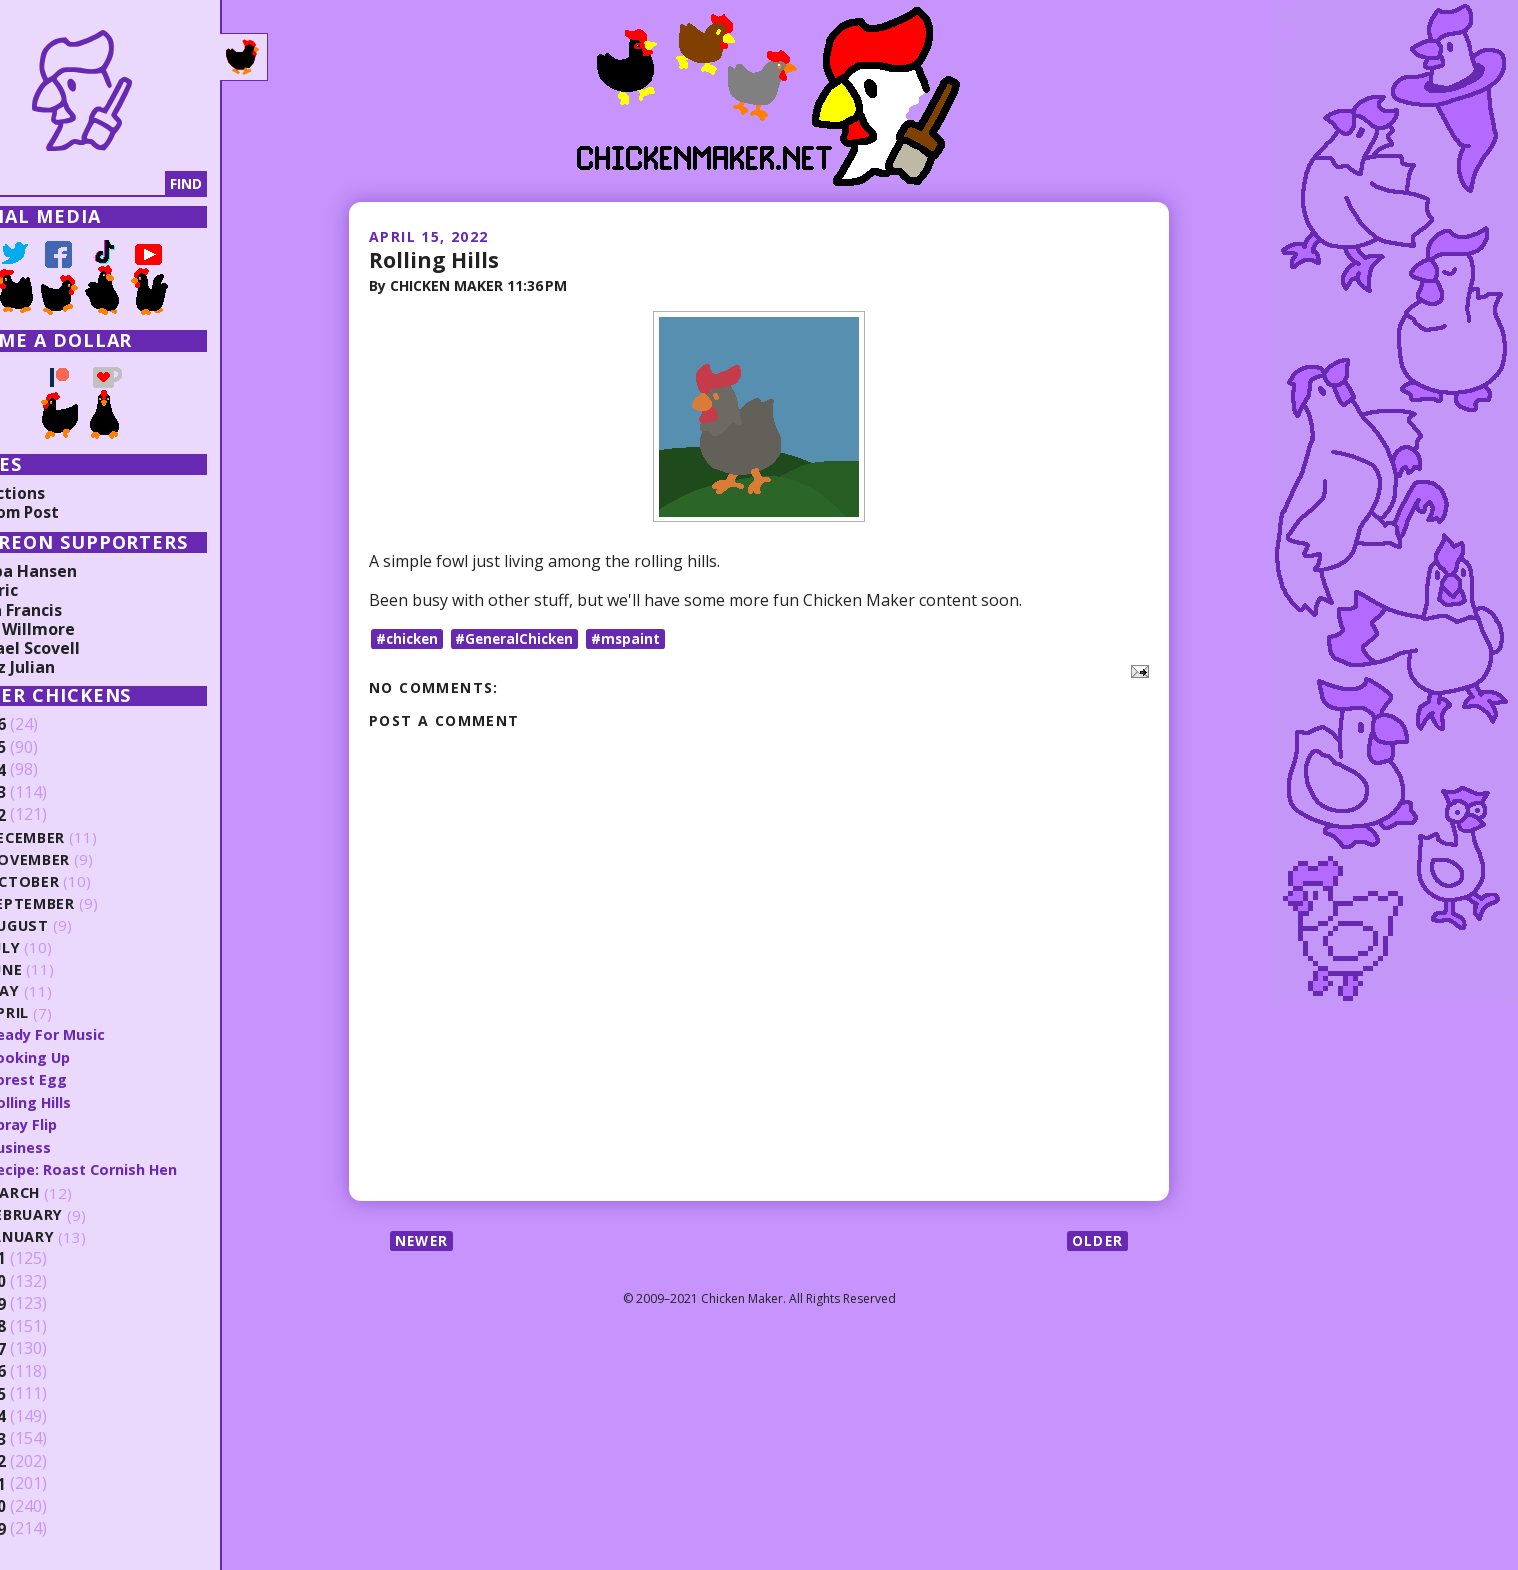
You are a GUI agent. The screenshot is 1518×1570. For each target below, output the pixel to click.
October (82, 881)
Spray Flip (82, 1123)
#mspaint (636, 638)
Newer (423, 1240)
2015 (47, 1392)
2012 (47, 1460)
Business (77, 1146)
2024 (47, 770)
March (73, 1191)
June (64, 969)
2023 (47, 793)
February (84, 1213)
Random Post (68, 512)
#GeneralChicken (521, 638)
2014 (47, 1415)
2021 (47, 1257)
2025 (47, 748)
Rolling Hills (435, 259)
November (88, 859)
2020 (47, 1280)
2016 (47, 1370)
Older (1096, 1240)
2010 (47, 1505)
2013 (47, 1437)
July (63, 947)
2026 (47, 725)
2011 (47, 1482)
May (62, 991)
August (77, 925)
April (66, 1013)
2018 (47, 1325)
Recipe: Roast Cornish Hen (142, 1168)
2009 (47, 1527)
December (86, 837)
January (80, 1235)
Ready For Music (106, 1034)
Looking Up (87, 1057)
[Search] (119, 184)
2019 (47, 1302)
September (90, 903)
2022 (47, 815)
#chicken (409, 638)
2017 (47, 1347)
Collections (60, 493)
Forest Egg (86, 1079)
